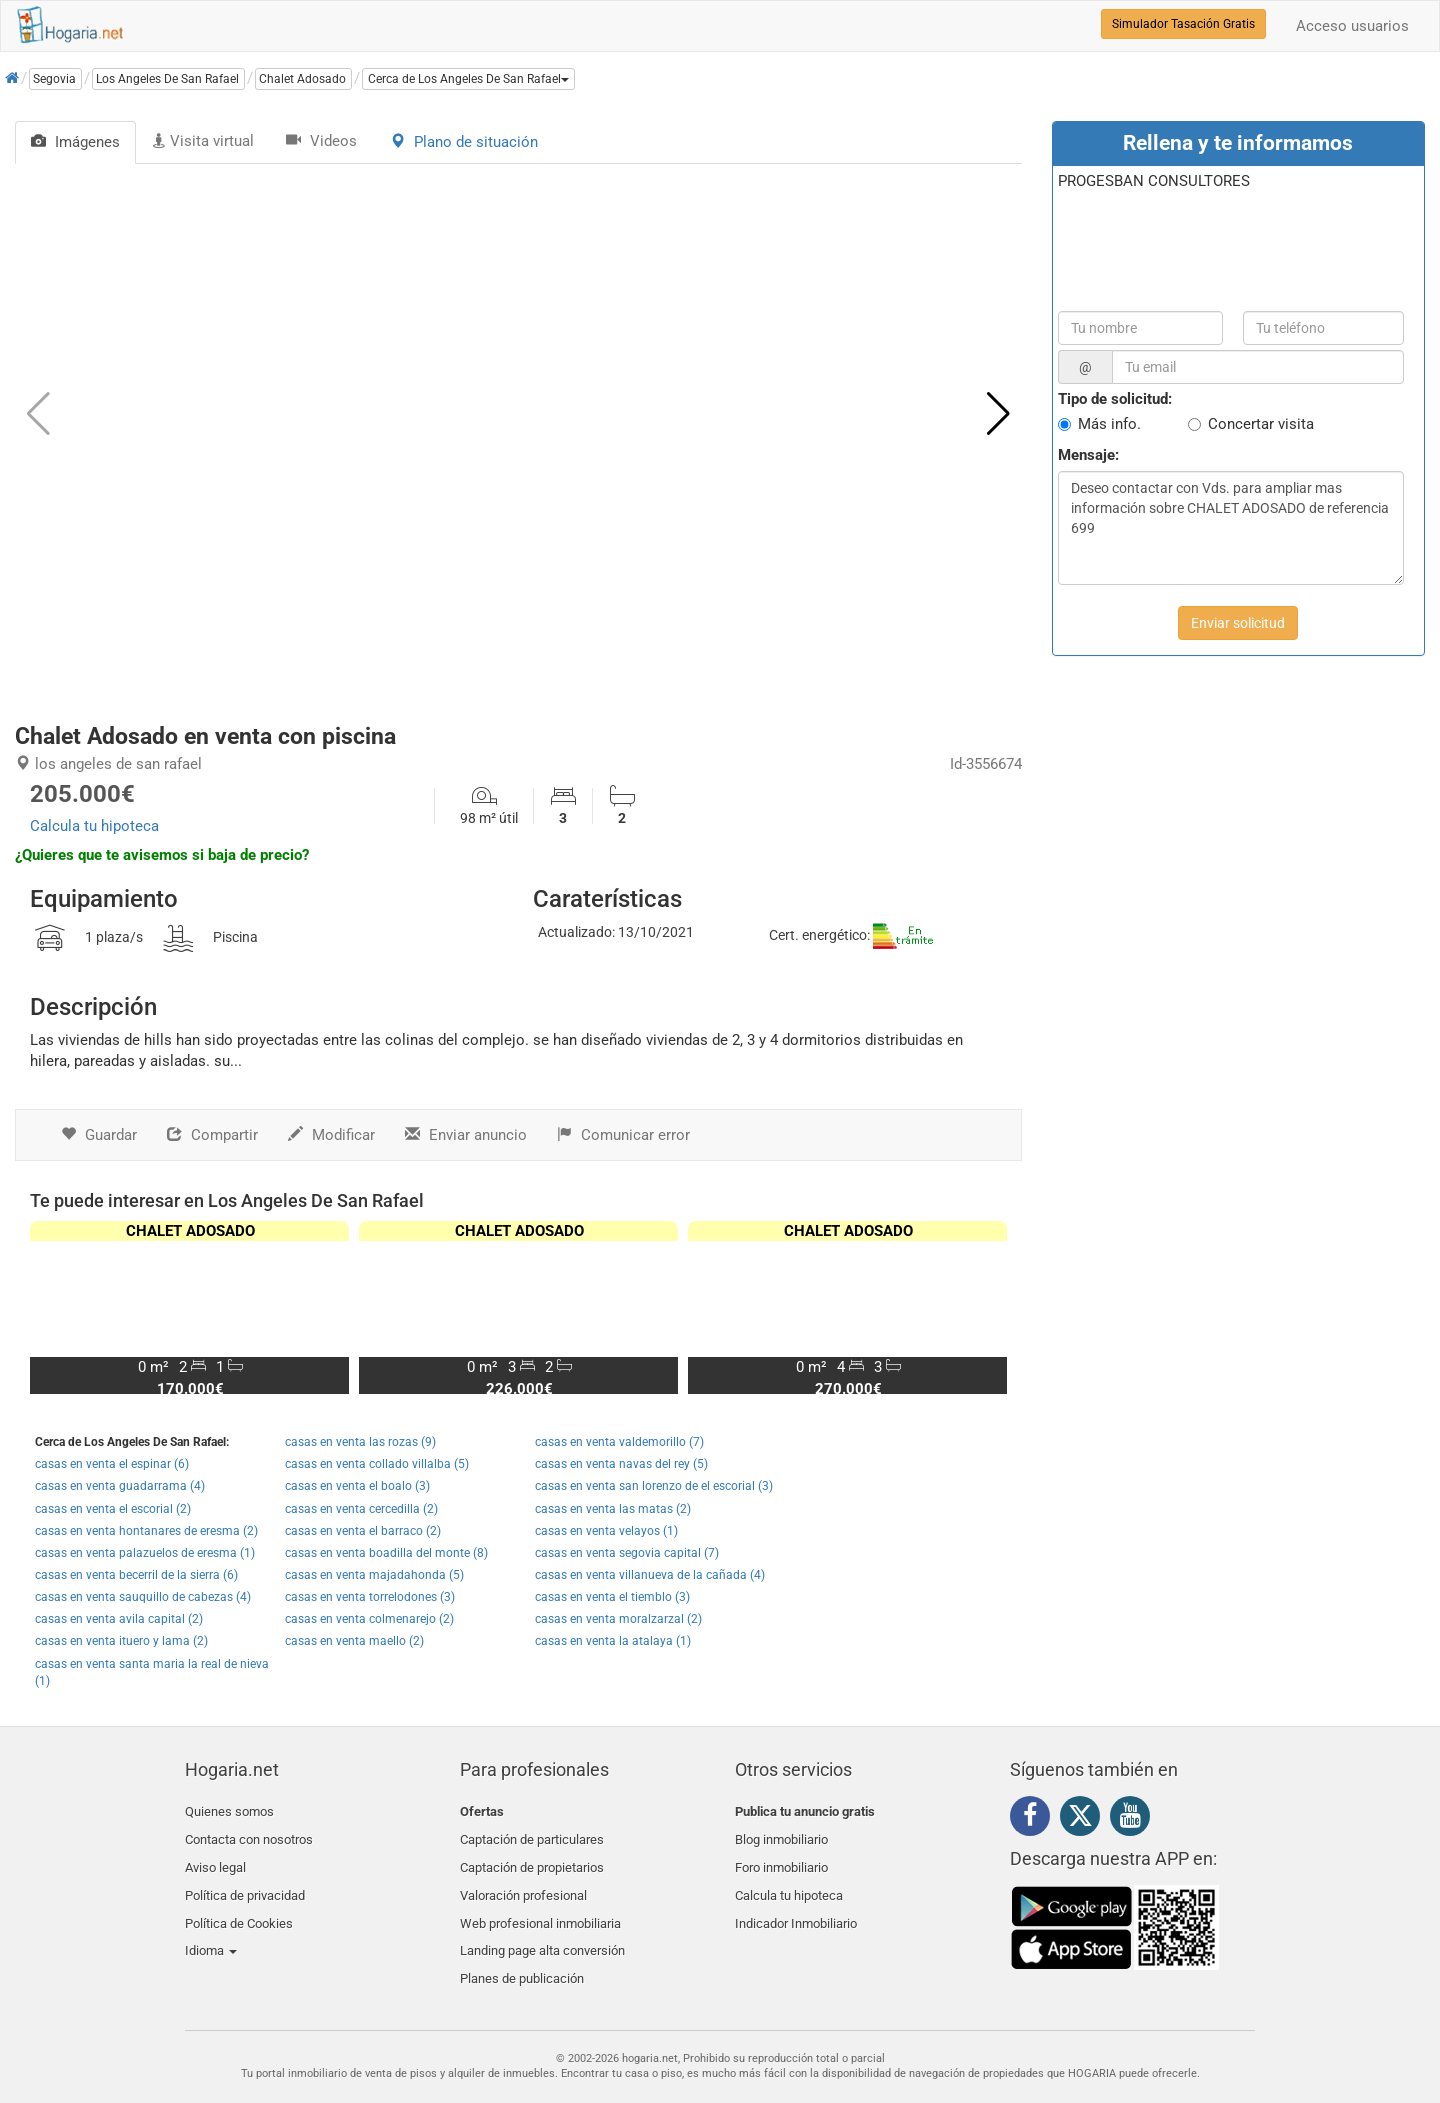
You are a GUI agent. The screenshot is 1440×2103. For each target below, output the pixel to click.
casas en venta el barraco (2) (363, 1531)
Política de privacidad (245, 1882)
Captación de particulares (532, 1834)
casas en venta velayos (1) (606, 1531)
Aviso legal (215, 1858)
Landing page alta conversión (542, 1929)
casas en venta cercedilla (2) (361, 1509)
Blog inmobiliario (781, 1834)
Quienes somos (229, 1811)
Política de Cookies (239, 1905)
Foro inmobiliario (781, 1858)
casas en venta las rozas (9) (360, 1442)
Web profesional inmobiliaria (540, 1905)
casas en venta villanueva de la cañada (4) (650, 1575)
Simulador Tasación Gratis (1183, 24)
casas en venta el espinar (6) (112, 1464)
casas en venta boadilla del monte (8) (386, 1553)
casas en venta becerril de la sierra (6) (136, 1575)
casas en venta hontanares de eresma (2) (146, 1531)
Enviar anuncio (466, 1135)
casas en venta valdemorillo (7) (619, 1442)
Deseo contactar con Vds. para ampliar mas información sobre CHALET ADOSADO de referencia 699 (1231, 528)
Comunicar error (623, 1135)
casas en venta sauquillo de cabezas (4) (143, 1597)
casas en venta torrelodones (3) (370, 1597)
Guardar (99, 1135)
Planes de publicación (522, 1952)
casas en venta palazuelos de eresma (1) (145, 1553)
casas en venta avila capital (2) (119, 1619)
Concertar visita (1261, 424)
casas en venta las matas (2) (613, 1509)
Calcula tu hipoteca (94, 826)
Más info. (1109, 424)
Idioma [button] (211, 1929)
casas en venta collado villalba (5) (377, 1464)
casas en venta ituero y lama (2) (121, 1641)
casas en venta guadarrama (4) (120, 1486)
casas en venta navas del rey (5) (621, 1464)
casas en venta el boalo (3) (357, 1486)
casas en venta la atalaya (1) (613, 1641)
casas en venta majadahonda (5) (374, 1575)
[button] (468, 79)
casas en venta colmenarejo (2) (369, 1619)
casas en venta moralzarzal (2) (618, 1619)
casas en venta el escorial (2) (113, 1509)
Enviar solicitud (1238, 623)
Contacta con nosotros (249, 1834)
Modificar (331, 1135)
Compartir (212, 1135)
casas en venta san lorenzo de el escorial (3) (654, 1486)
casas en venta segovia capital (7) (627, 1553)
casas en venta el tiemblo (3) (612, 1597)
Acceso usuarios (1352, 26)
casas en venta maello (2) (354, 1641)
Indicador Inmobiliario (796, 1905)
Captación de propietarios (532, 1858)
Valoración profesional (523, 1882)
